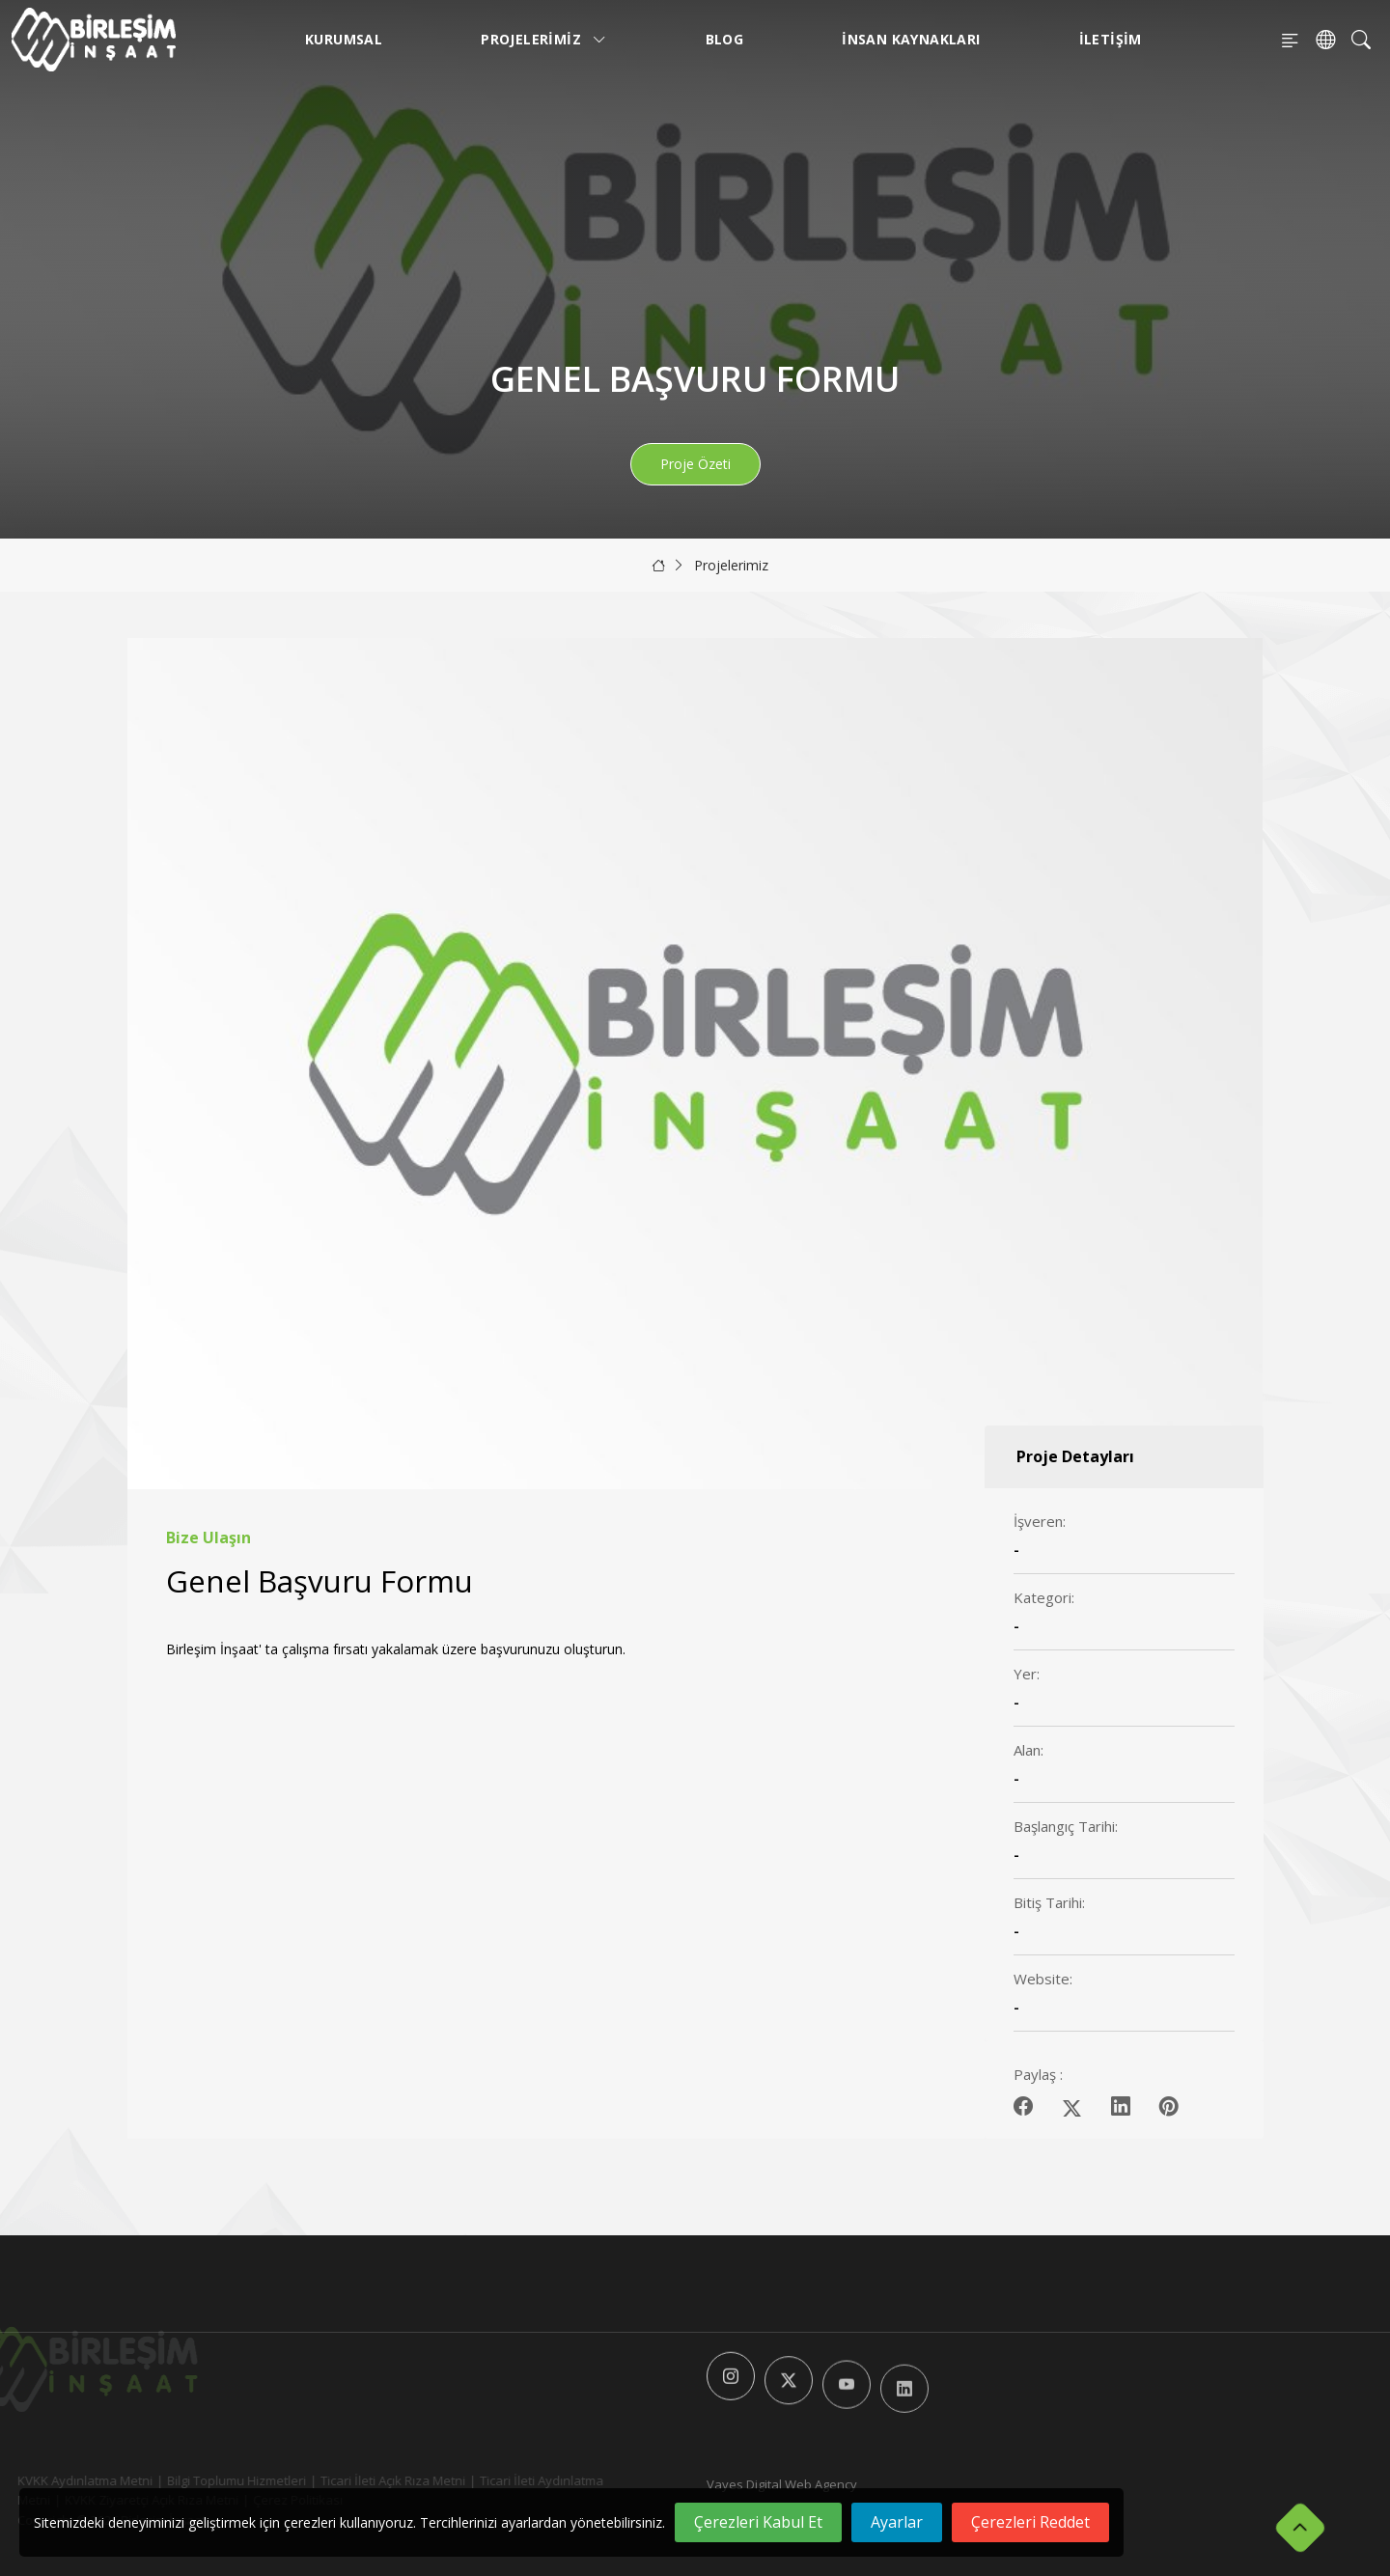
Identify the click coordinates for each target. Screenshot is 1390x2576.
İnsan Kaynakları (911, 39)
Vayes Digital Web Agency (782, 2484)
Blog (725, 39)
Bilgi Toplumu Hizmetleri (203, 2480)
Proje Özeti (695, 464)
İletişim (1110, 39)
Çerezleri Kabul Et (758, 2522)
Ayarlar (897, 2522)
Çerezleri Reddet (1030, 2522)
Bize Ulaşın (208, 1538)
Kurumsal (343, 39)
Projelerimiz (544, 39)
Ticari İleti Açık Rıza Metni (360, 2480)
